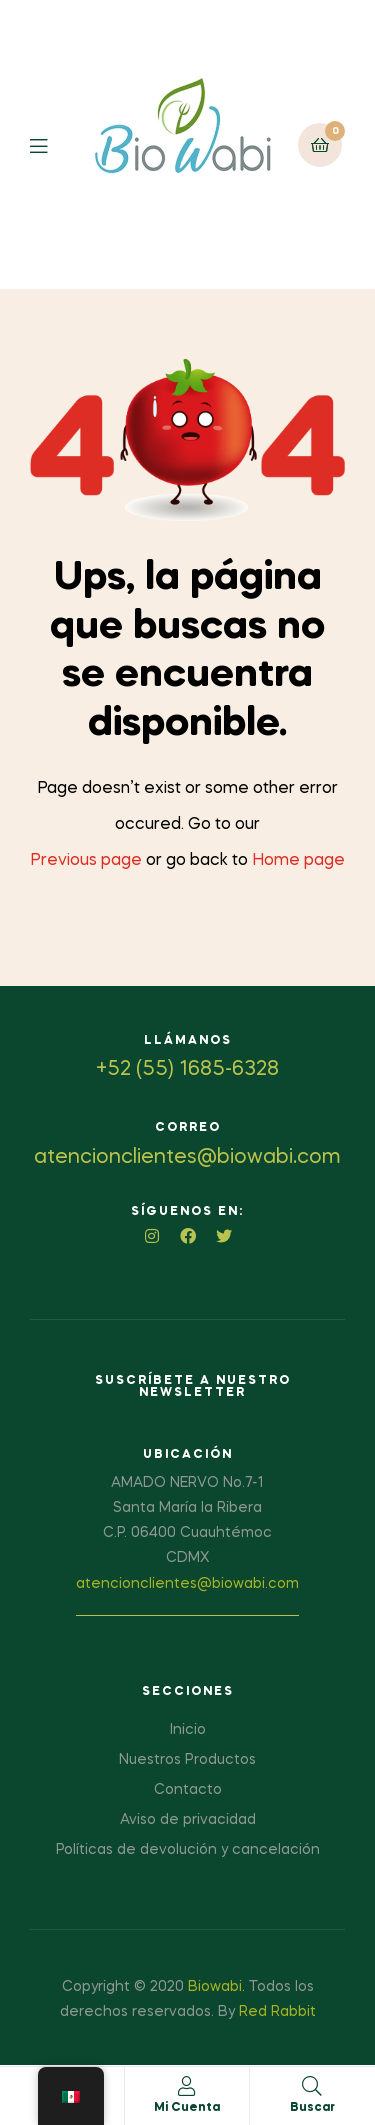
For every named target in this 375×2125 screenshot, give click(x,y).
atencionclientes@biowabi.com (187, 1584)
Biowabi (215, 1987)
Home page (298, 861)
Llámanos (188, 1041)
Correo (188, 1128)
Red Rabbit (277, 2012)
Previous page (86, 861)
